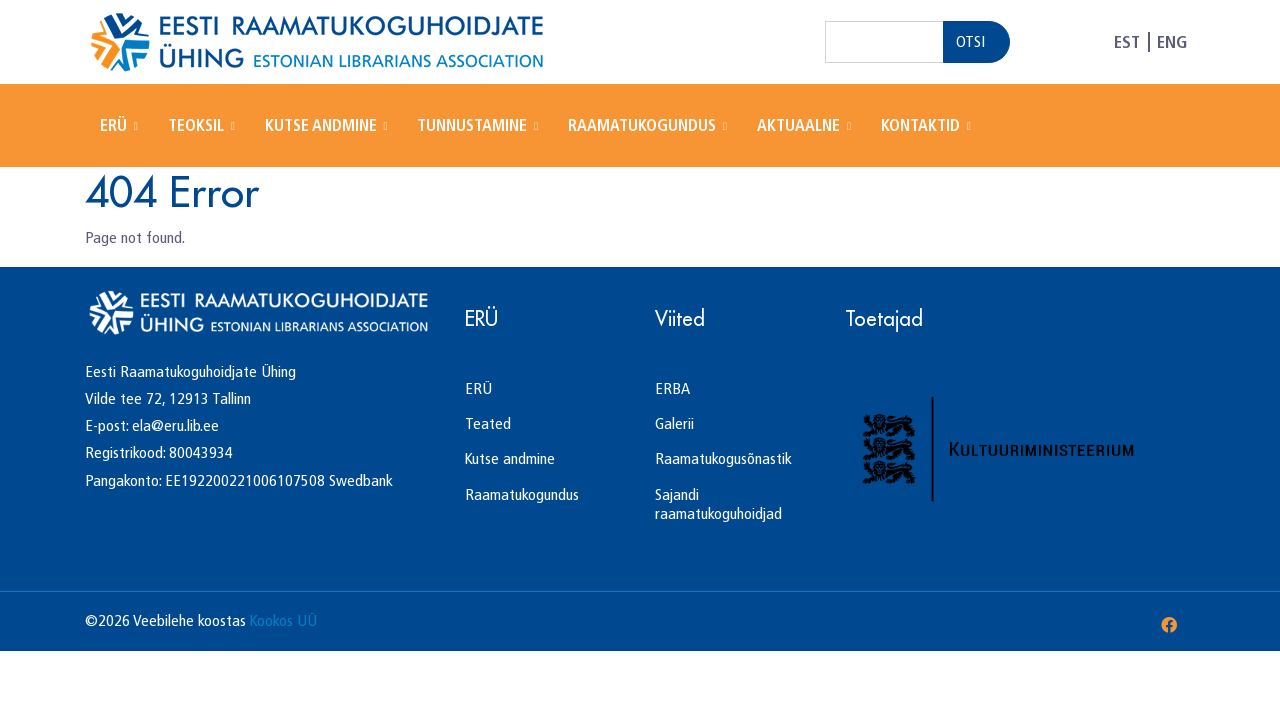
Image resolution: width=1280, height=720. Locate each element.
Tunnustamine (474, 125)
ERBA (672, 388)
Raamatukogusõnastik (723, 458)
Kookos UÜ (283, 620)
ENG (1172, 42)
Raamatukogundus (644, 125)
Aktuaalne (800, 125)
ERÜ (115, 125)
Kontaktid (922, 125)
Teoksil (198, 125)
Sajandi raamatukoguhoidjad (718, 504)
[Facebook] (1169, 625)
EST (1127, 42)
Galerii (674, 423)
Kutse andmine (323, 125)
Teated (488, 423)
